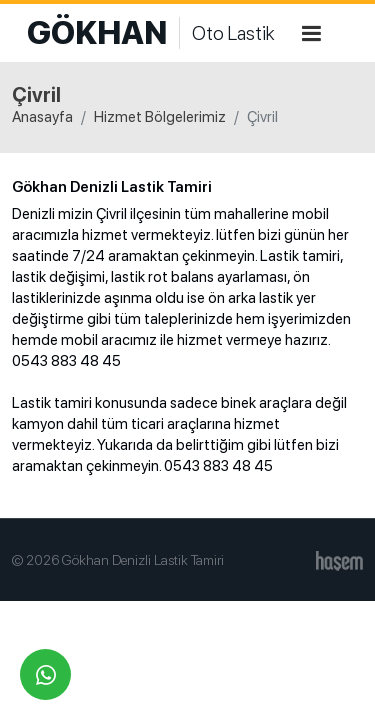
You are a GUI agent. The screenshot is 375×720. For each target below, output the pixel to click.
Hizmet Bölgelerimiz (160, 117)
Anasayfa (42, 117)
